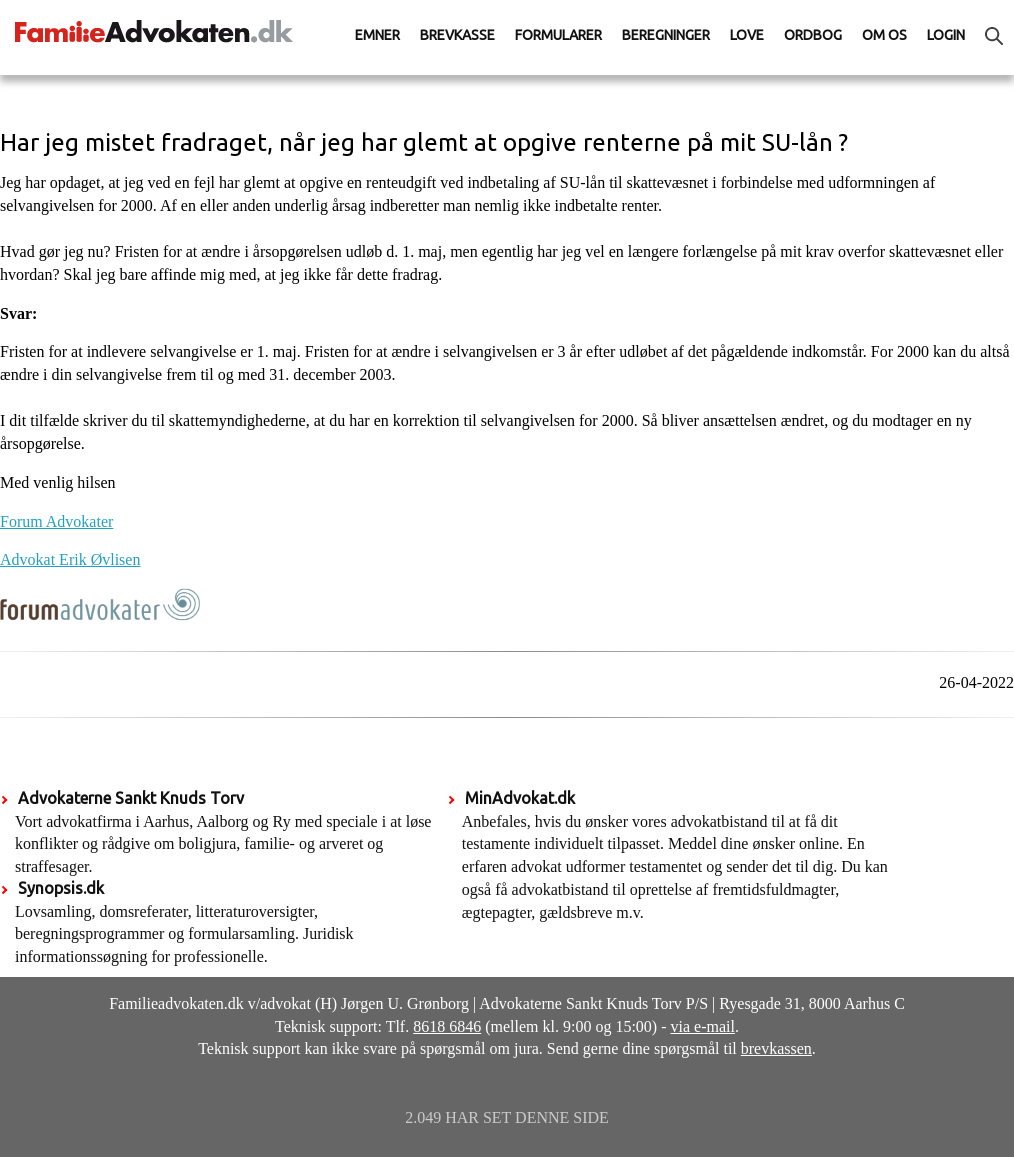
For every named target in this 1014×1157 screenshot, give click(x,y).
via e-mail (703, 1026)
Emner (377, 35)
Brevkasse (457, 35)
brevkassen (776, 1048)
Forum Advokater (56, 521)
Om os (884, 35)
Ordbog (813, 35)
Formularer (558, 35)
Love (747, 35)
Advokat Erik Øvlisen (70, 559)
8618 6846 (447, 1026)
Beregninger (666, 35)
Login (946, 35)
